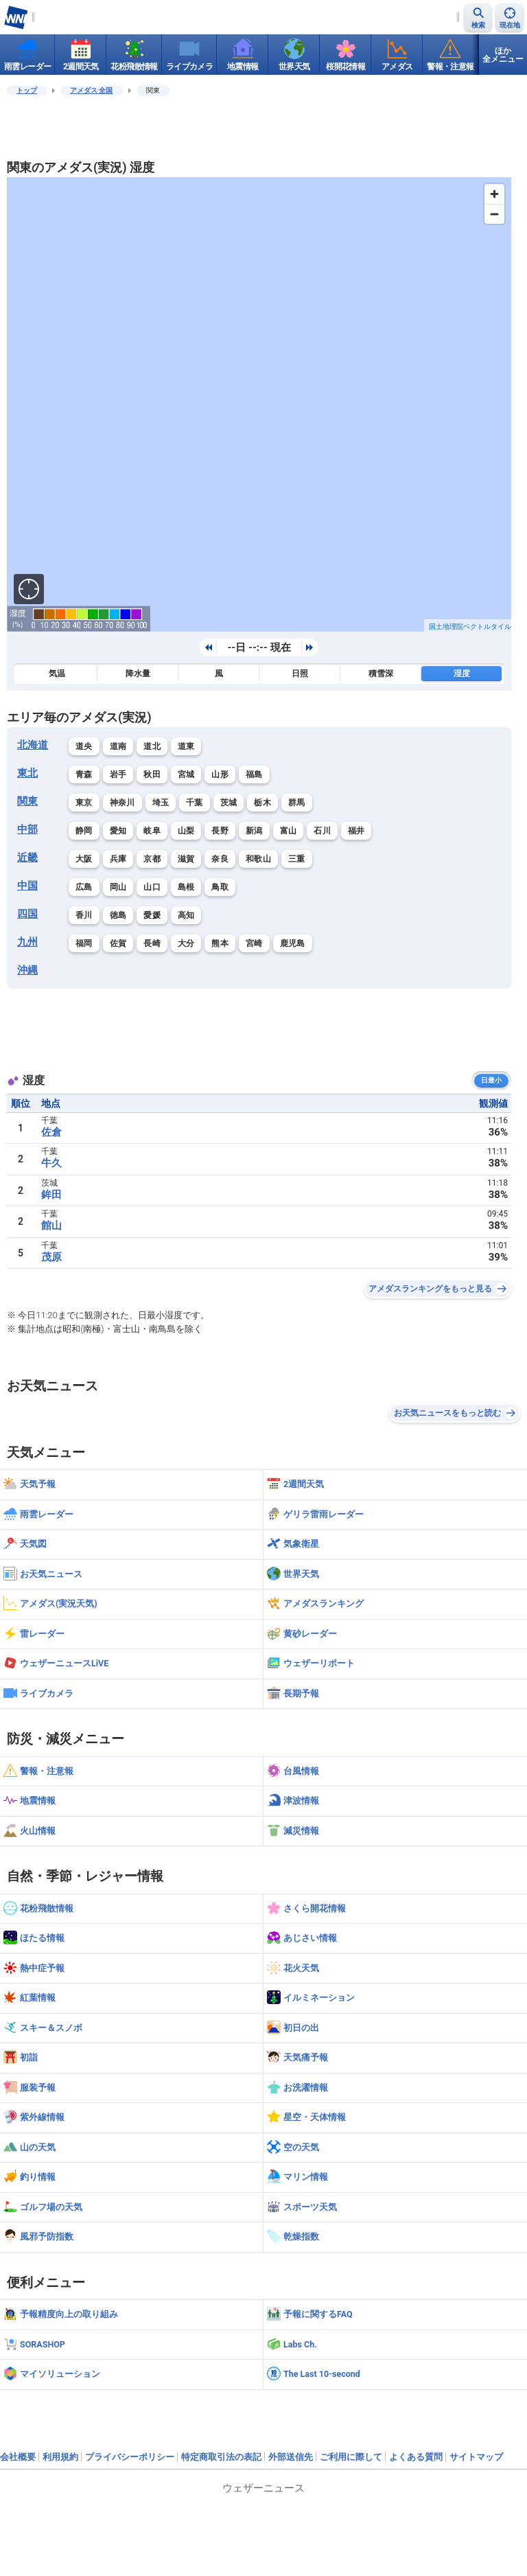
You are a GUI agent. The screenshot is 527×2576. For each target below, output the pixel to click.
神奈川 (122, 802)
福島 (254, 774)
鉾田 (51, 1194)
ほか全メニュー (503, 55)
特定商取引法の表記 (221, 2457)
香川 (84, 915)
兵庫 (118, 859)
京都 (152, 859)
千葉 (194, 802)
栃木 (262, 802)
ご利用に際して (351, 2457)
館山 (51, 1225)
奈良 (220, 859)
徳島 (118, 915)
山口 (152, 887)
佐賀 (118, 943)
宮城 (186, 774)
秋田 (152, 774)
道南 (118, 746)
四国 (27, 914)
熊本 (220, 943)
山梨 (186, 831)
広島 (84, 887)
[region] (259, 404)
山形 (220, 774)
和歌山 (258, 859)
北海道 (32, 745)
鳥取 (220, 887)
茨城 (228, 802)
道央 (84, 746)
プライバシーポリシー (129, 2457)
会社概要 (18, 2457)
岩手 (118, 774)
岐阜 (152, 831)
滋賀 (186, 859)
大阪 (84, 859)
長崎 (152, 943)
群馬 (296, 802)
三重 (296, 859)
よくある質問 (416, 2457)
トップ (26, 90)
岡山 (118, 887)
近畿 (27, 857)
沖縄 (27, 970)
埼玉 (160, 802)
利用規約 (60, 2457)
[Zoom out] (494, 214)
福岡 (84, 943)
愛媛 (152, 915)
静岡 (84, 831)
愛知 (118, 831)
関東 (27, 801)
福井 (356, 831)
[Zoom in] (494, 194)
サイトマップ (476, 2457)
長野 (220, 831)
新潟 (254, 831)
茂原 (51, 1257)
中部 (27, 829)
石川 (322, 831)
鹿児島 (292, 943)
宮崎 (254, 943)
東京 (84, 802)
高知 (186, 915)
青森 (84, 774)
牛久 (51, 1163)
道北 (152, 746)
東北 (27, 773)
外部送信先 (290, 2457)
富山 (288, 831)
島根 (186, 887)
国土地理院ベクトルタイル (470, 626)
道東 (186, 746)
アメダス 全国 (91, 90)
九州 (27, 942)
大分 (186, 943)
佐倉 (51, 1132)
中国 (27, 885)
